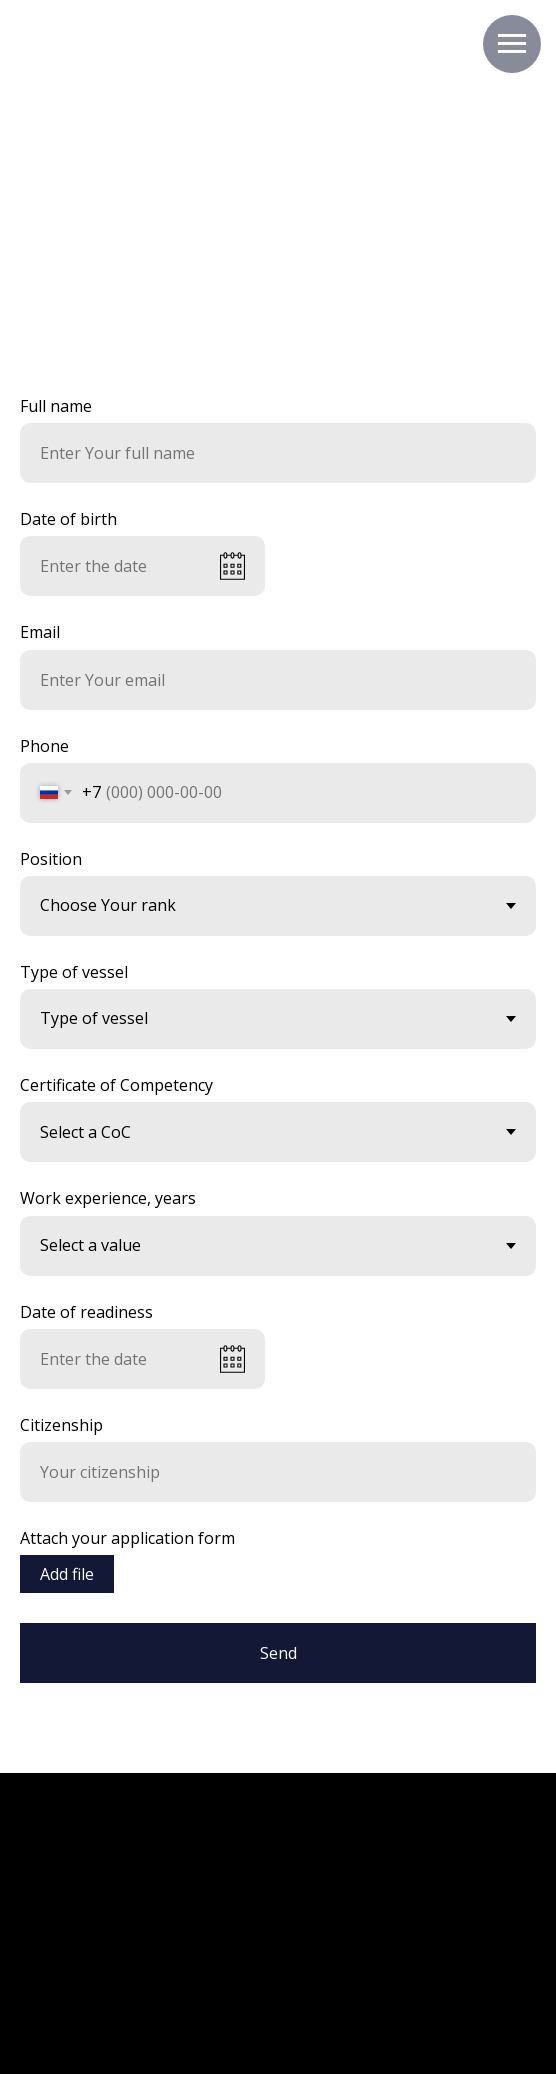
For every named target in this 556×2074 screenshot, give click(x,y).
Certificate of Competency (116, 1085)
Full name (56, 406)
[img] (341, 1931)
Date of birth (68, 519)
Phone (44, 746)
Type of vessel (74, 972)
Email (40, 632)
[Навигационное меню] (512, 44)
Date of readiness (86, 1312)
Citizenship (61, 1425)
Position (51, 859)
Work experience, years (108, 1198)
